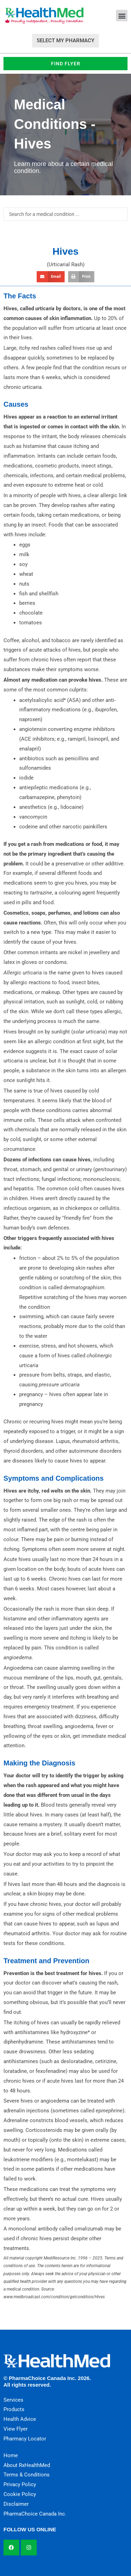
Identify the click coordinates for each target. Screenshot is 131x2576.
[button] (122, 15)
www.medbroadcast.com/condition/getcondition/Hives (54, 2296)
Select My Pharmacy (65, 40)
